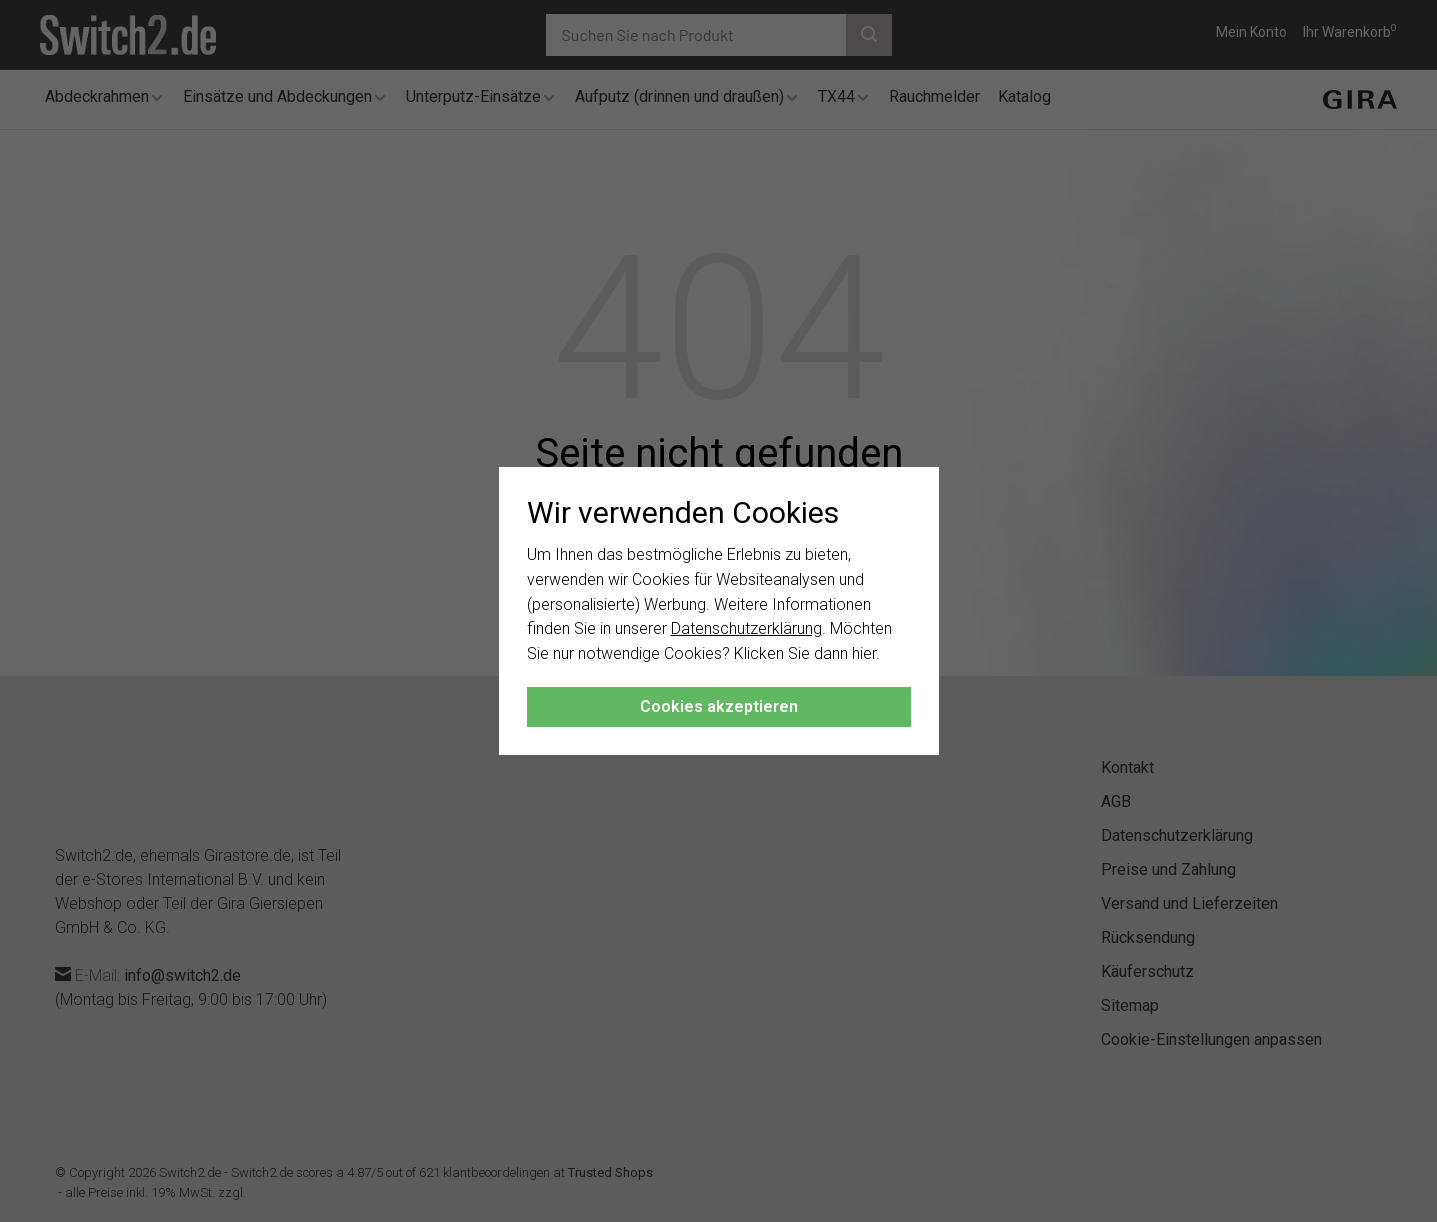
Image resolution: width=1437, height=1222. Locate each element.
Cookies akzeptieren (719, 706)
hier (864, 653)
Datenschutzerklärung (746, 628)
